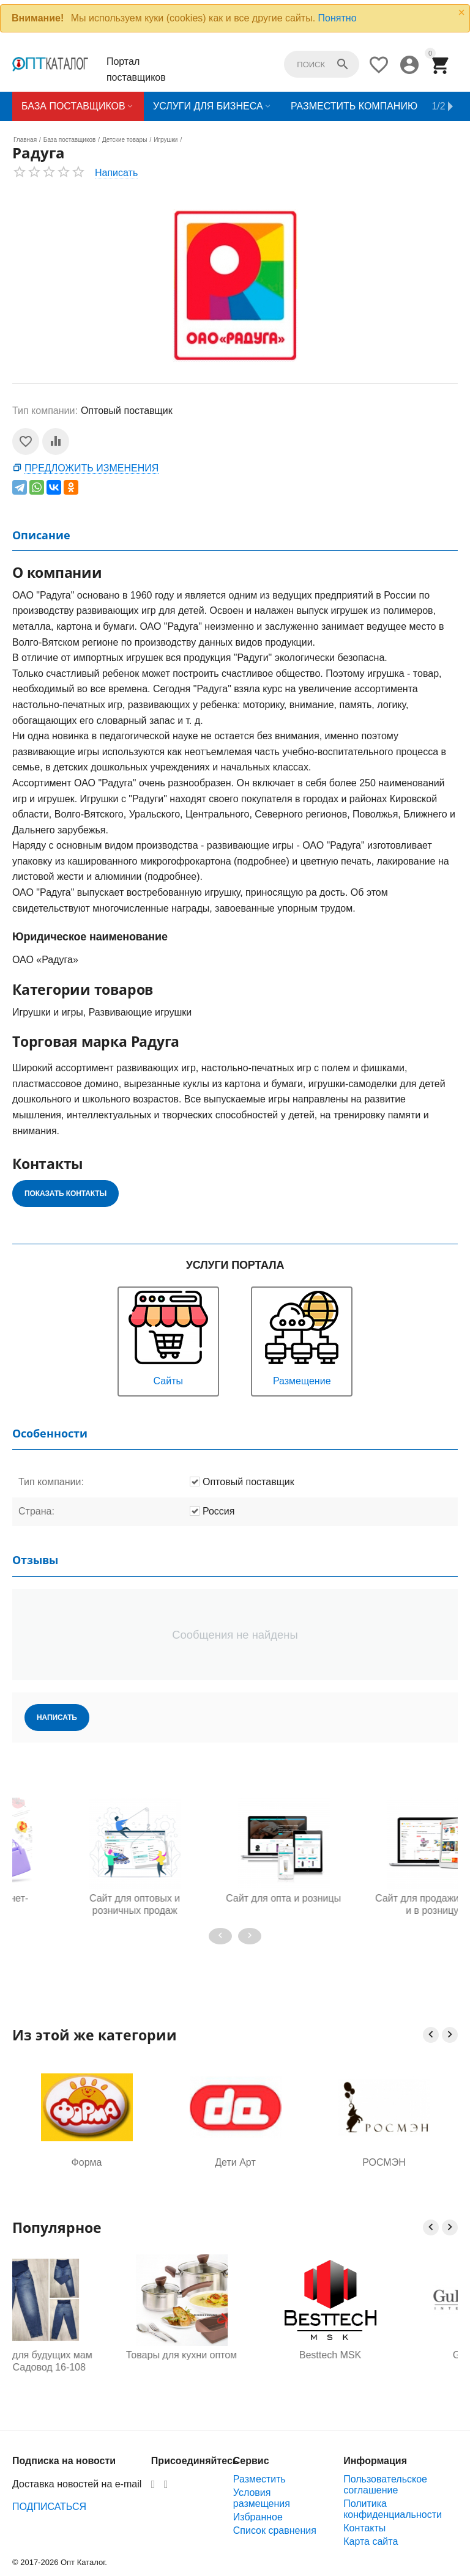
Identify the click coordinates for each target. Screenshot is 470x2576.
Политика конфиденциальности (392, 2509)
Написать (116, 173)
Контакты (364, 2528)
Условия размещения (261, 2498)
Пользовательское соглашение (385, 2484)
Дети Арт (235, 2162)
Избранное (258, 2517)
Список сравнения (274, 2530)
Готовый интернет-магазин (86, 1904)
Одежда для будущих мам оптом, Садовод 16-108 (86, 2361)
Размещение (301, 1337)
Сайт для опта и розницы (384, 1898)
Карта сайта (370, 2541)
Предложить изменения (91, 468)
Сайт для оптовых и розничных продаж (235, 1904)
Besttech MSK (384, 2355)
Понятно (337, 18)
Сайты (168, 1337)
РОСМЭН (384, 2162)
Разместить (259, 2479)
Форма (87, 2162)
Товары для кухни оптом (235, 2355)
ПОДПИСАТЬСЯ (49, 2506)
